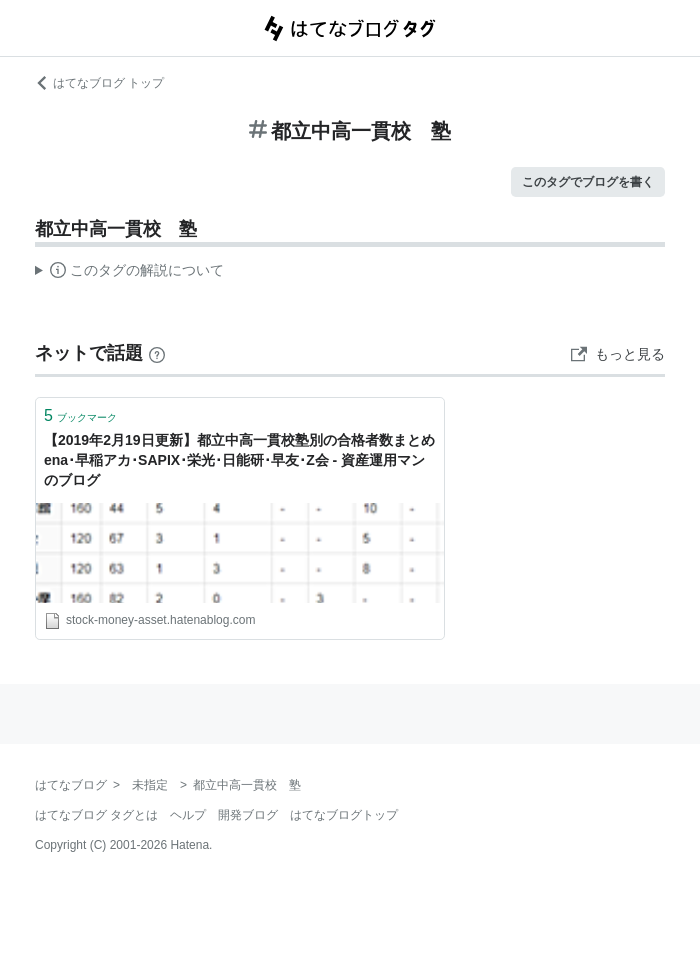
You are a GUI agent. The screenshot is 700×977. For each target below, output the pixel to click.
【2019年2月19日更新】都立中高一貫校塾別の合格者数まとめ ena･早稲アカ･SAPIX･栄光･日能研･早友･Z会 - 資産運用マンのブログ (239, 459)
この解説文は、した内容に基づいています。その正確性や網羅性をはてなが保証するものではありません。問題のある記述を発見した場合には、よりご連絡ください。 (129, 273)
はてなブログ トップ (99, 83)
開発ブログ (248, 815)
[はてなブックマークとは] (157, 353)
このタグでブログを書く (588, 182)
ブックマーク (80, 415)
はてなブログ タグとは (96, 815)
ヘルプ (188, 815)
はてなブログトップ (344, 815)
